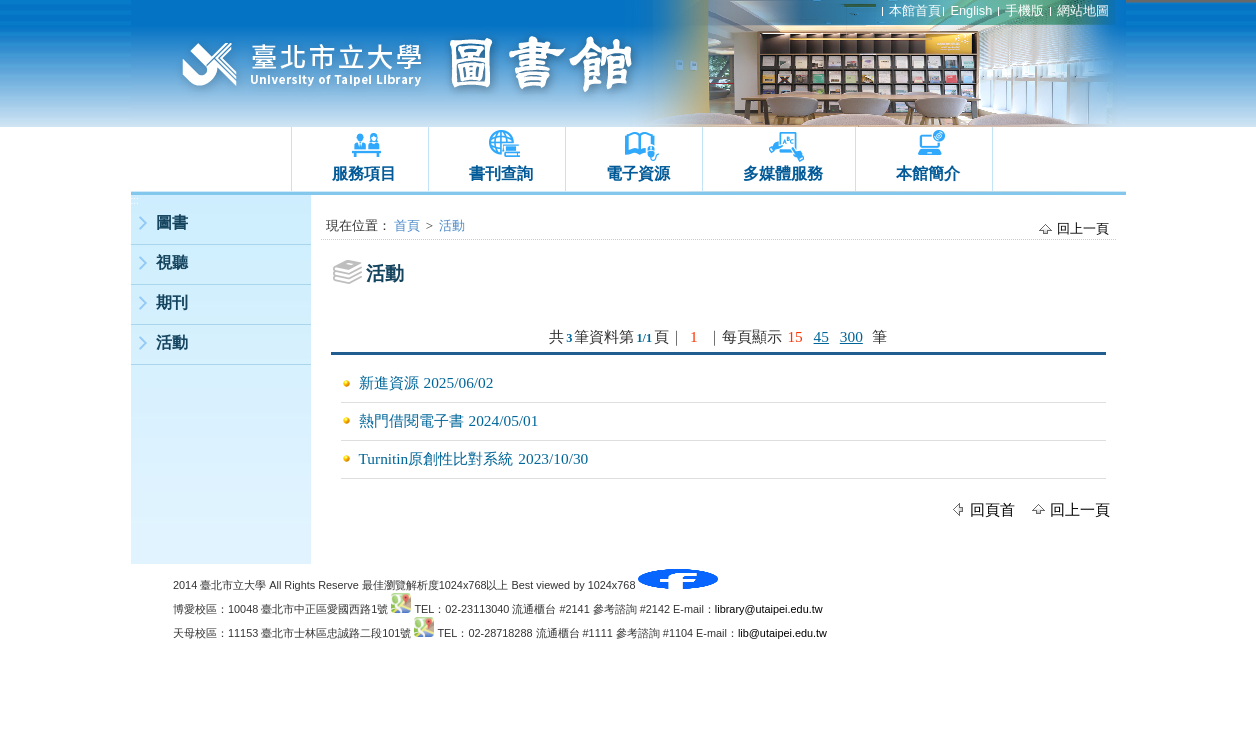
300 (851, 336)
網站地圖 (1083, 10)
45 (821, 336)
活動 (172, 342)
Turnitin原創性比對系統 (436, 458)
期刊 (172, 302)
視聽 (172, 262)
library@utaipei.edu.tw (769, 609)
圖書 (172, 222)
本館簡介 (928, 173)
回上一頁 (1083, 228)
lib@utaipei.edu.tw (782, 633)
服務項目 (364, 173)
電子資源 (638, 173)
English (971, 10)
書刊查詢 (501, 173)
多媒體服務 (783, 173)
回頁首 (992, 509)
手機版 (1024, 10)
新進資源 (389, 382)
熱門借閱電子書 (411, 420)
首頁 (407, 225)
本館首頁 (915, 10)
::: (135, 200)
